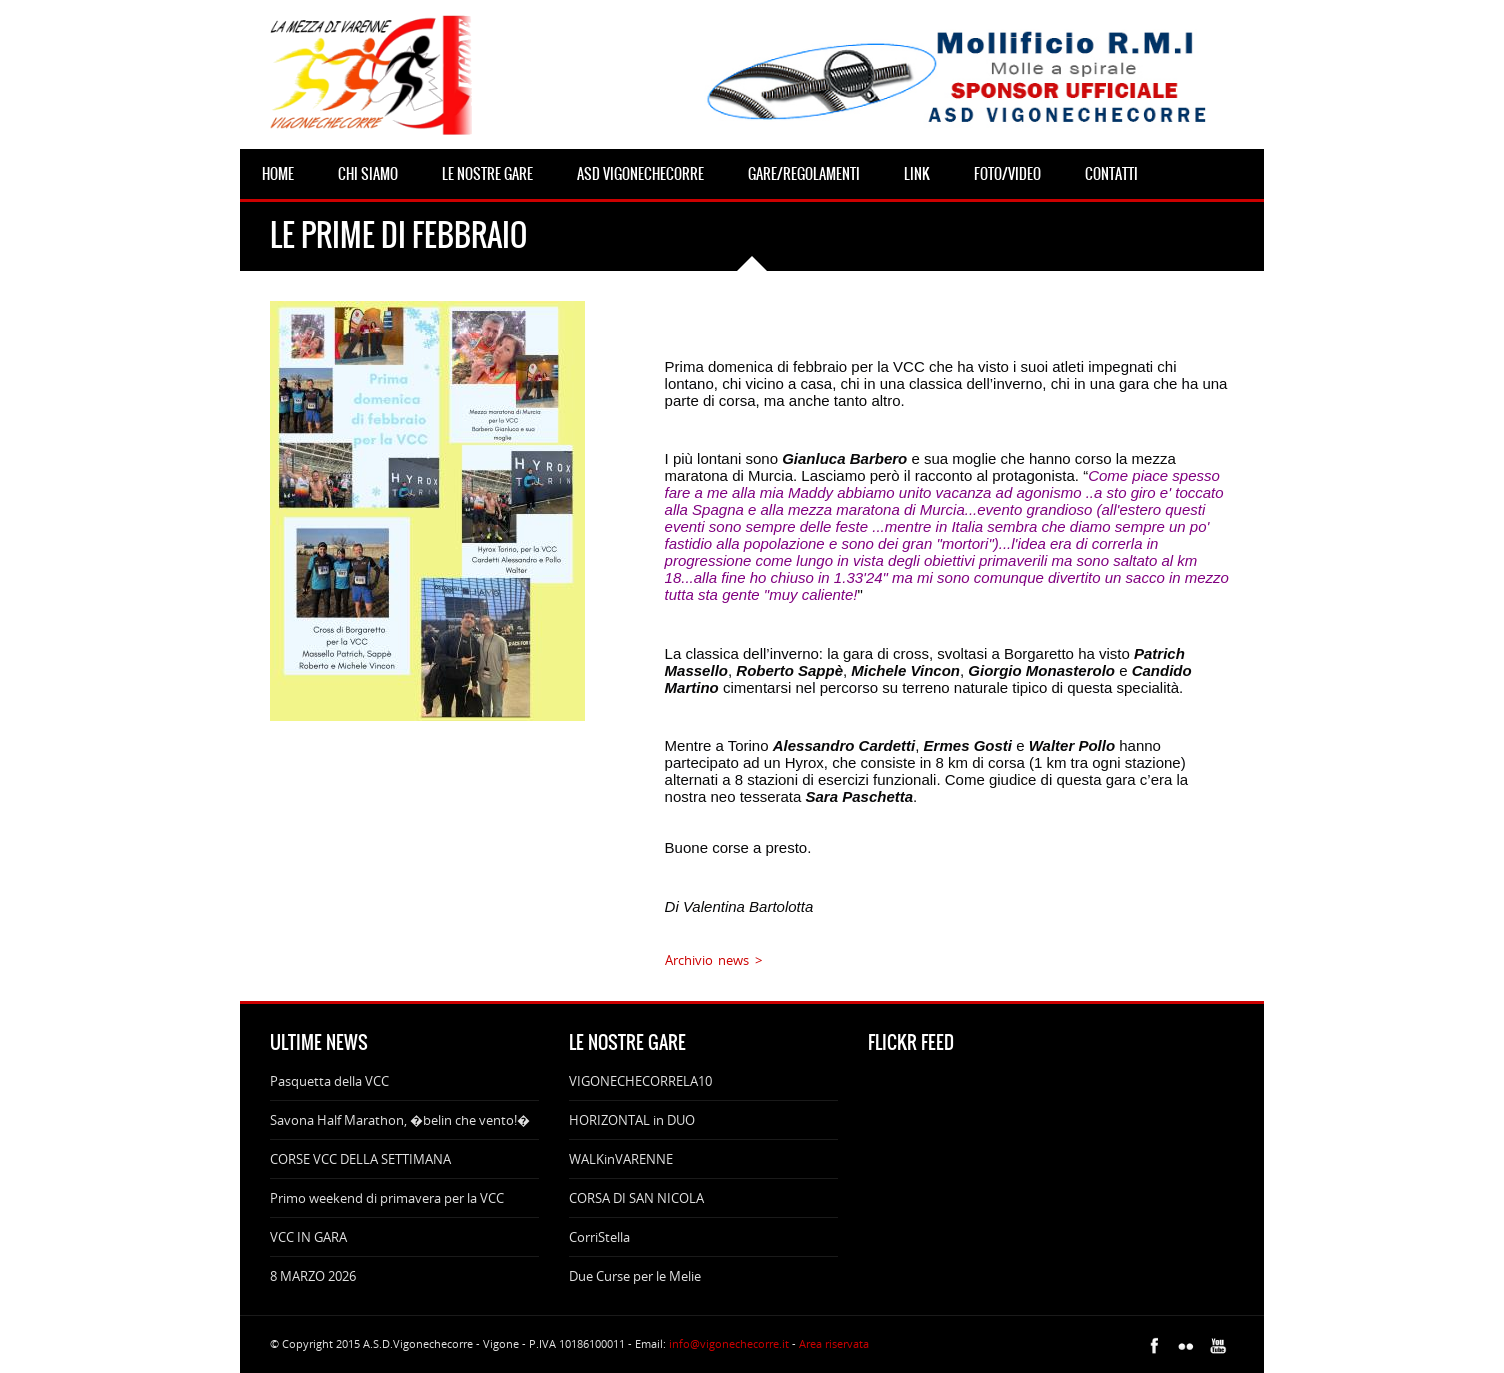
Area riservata (834, 1343)
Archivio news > (713, 960)
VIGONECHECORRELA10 (640, 1081)
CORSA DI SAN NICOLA (636, 1198)
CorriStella (599, 1237)
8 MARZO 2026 (313, 1276)
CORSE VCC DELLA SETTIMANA (360, 1159)
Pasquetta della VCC (329, 1081)
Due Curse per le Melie (635, 1276)
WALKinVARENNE (621, 1159)
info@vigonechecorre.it (729, 1343)
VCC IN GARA (308, 1237)
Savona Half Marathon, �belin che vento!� (400, 1120)
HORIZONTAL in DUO (632, 1120)
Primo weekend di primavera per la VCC (387, 1198)
